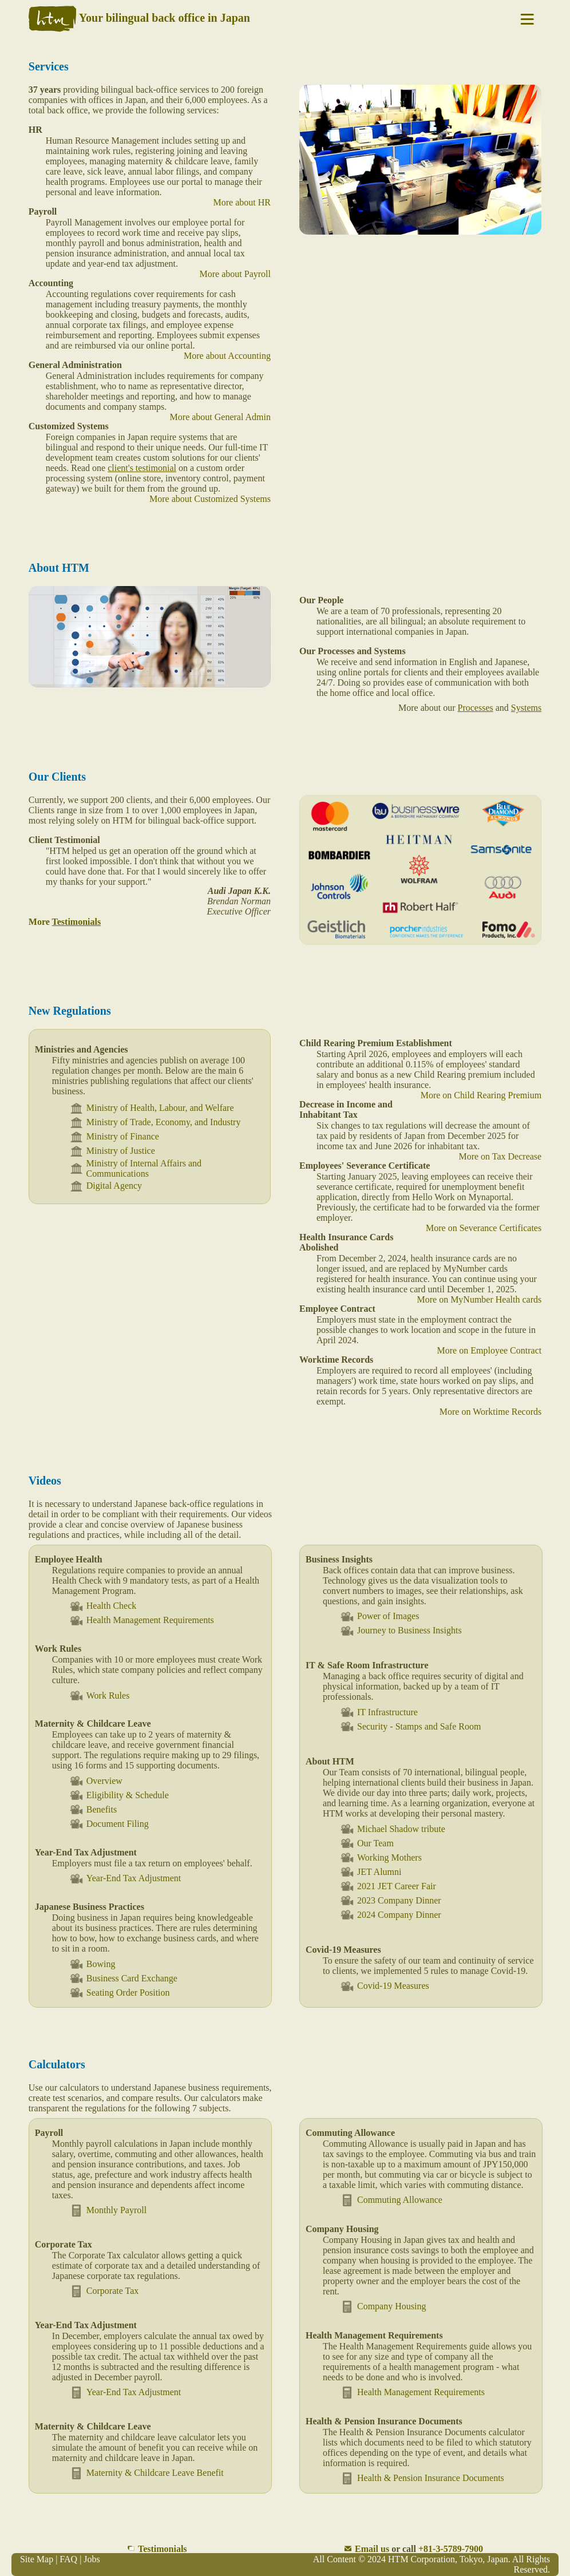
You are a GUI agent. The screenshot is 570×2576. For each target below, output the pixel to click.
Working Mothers (381, 1857)
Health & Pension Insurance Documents (422, 2478)
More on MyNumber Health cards (479, 1299)
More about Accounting (227, 356)
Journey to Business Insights (401, 1631)
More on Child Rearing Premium (481, 1095)
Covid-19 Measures (384, 1986)
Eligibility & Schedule (119, 1795)
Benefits (93, 1809)
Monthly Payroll (108, 2210)
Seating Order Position (119, 1992)
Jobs (92, 2559)
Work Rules (99, 1695)
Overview (95, 1781)
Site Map (36, 2559)
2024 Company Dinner (390, 1915)
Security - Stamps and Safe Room (410, 1726)
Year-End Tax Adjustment (125, 1878)
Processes (475, 708)
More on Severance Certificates (483, 1228)
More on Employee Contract (489, 1350)
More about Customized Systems (210, 499)
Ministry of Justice (112, 1151)
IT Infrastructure (379, 1712)
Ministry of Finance (114, 1137)
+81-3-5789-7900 (450, 2549)
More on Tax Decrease (499, 1156)
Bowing (92, 1964)
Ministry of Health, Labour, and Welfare (151, 1108)
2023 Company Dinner (390, 1900)
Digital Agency (105, 1186)
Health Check (103, 1606)
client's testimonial (142, 468)
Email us (372, 2549)
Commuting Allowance (391, 2200)
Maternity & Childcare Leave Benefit (146, 2473)
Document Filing (109, 1824)
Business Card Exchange (123, 1978)
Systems (526, 708)
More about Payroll (235, 274)
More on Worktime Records (490, 1411)
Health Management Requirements (141, 1620)
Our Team (367, 1843)
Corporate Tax (103, 2291)
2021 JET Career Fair (388, 1886)
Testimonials (162, 2549)
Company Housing (383, 2307)
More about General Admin (220, 417)
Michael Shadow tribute (392, 1829)
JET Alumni (371, 1872)
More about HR (242, 202)
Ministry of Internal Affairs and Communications (135, 1168)
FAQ (68, 2559)
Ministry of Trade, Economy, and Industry (155, 1122)
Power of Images (379, 1616)
